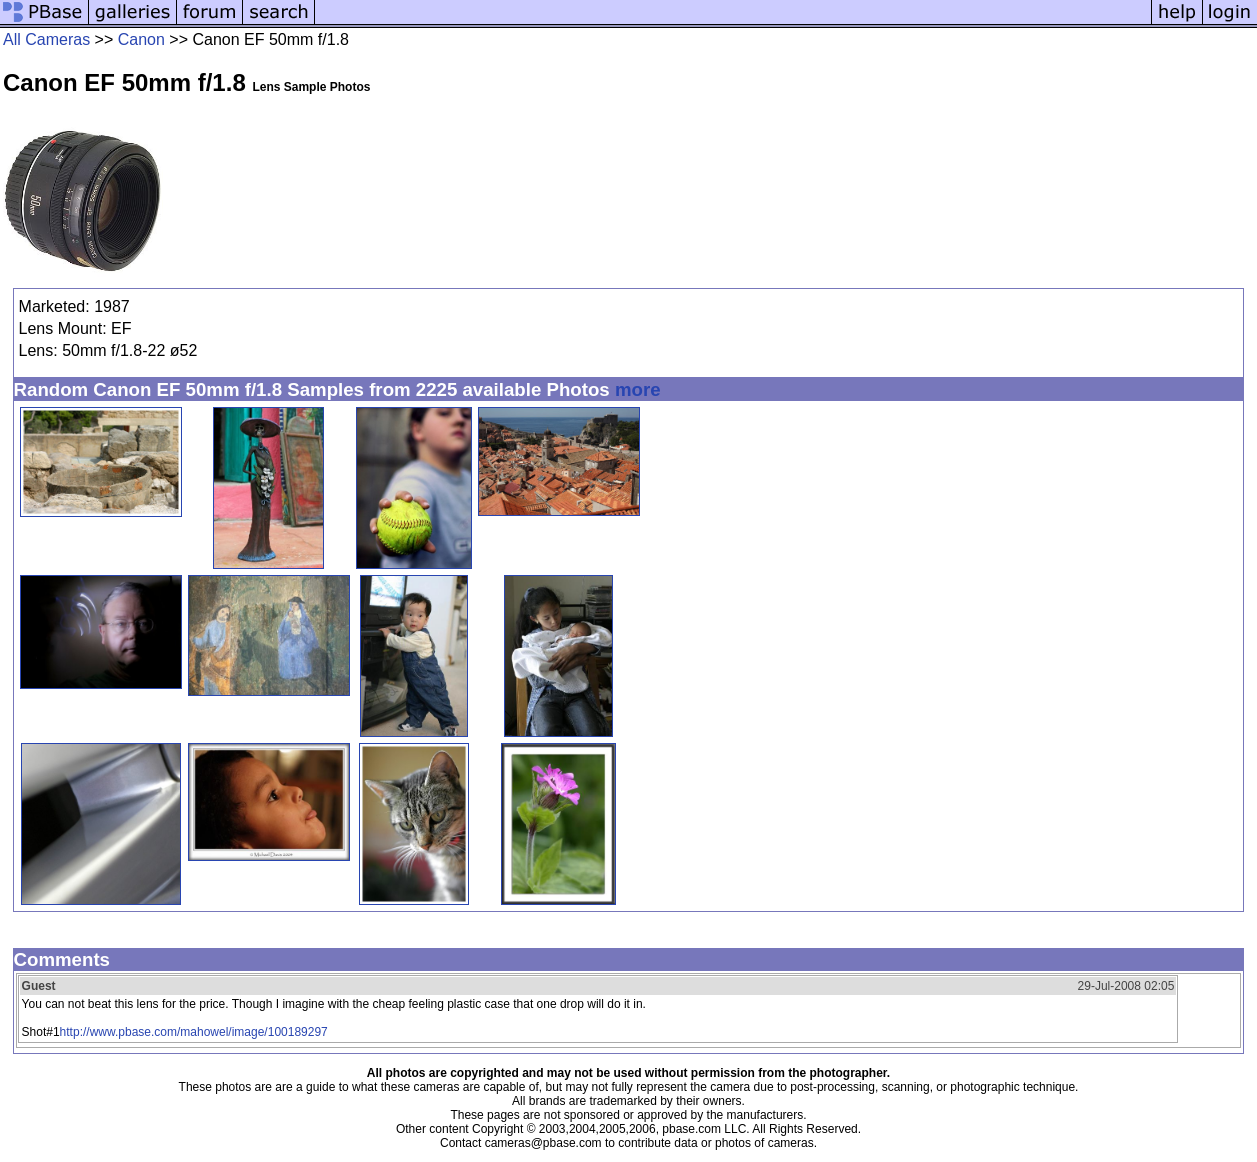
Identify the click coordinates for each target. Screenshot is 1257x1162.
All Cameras (46, 39)
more (638, 389)
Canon (141, 39)
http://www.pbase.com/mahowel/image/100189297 (194, 1032)
